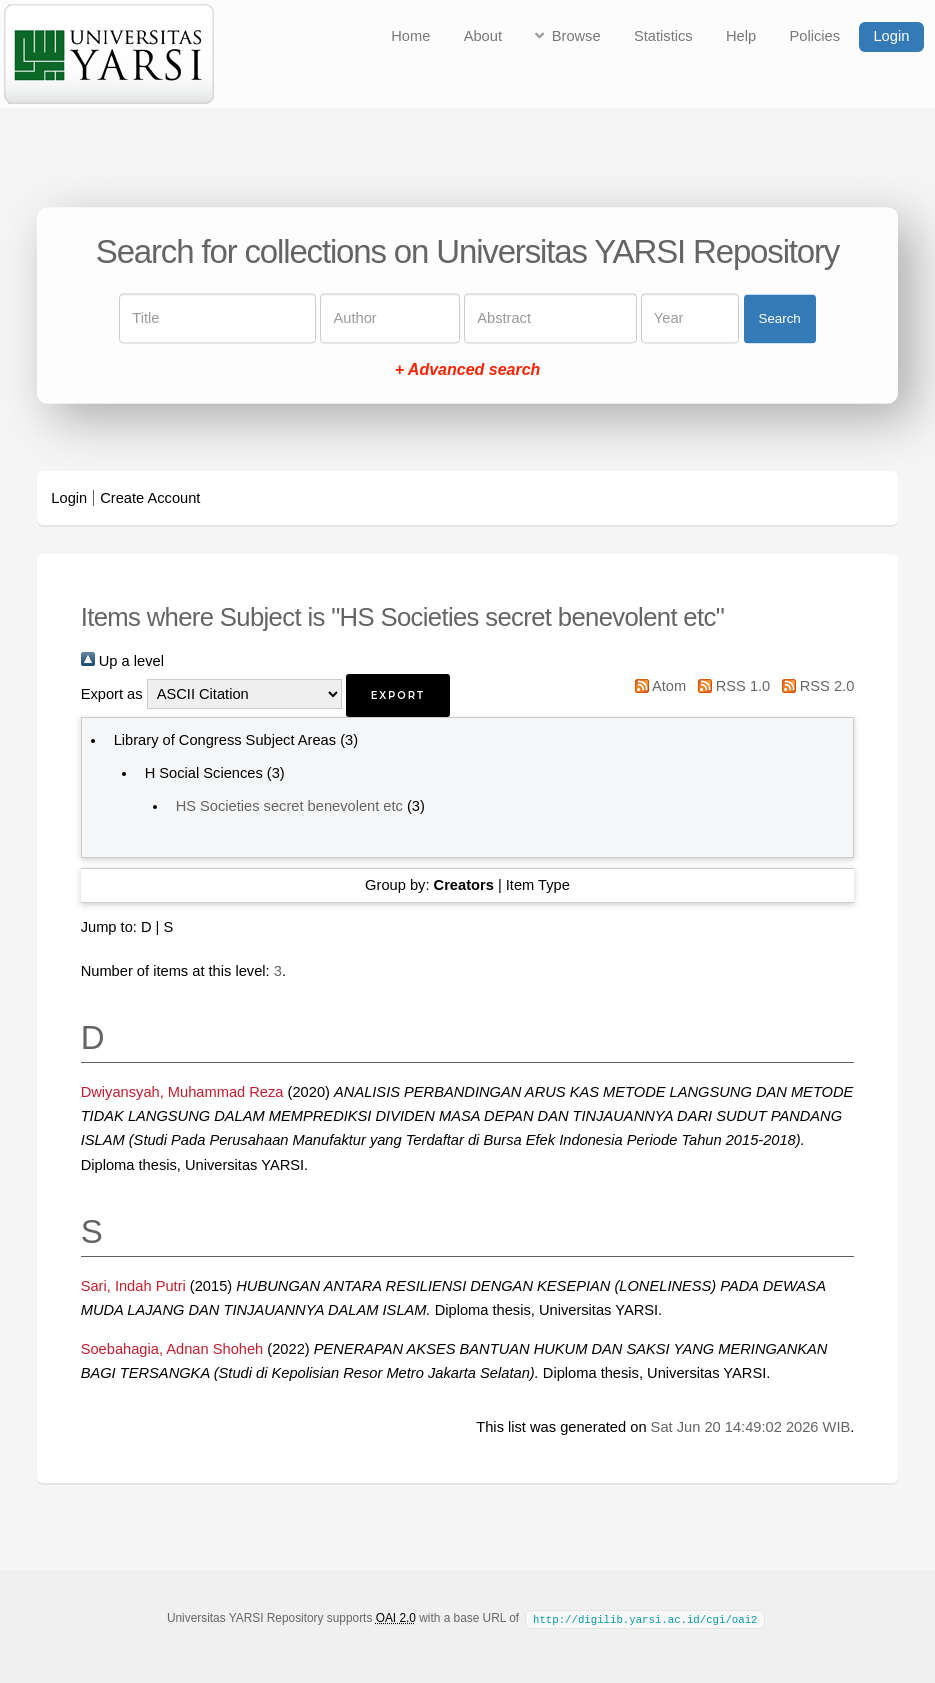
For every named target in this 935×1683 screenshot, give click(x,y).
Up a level (122, 661)
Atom (656, 686)
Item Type (538, 885)
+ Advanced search (468, 370)
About (483, 36)
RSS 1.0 (730, 686)
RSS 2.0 (814, 686)
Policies (815, 36)
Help (741, 36)
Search (780, 318)
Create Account (150, 498)
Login (891, 36)
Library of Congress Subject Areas (225, 740)
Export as (112, 694)
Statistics (663, 36)
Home (410, 36)
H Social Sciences (204, 773)
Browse (576, 36)
